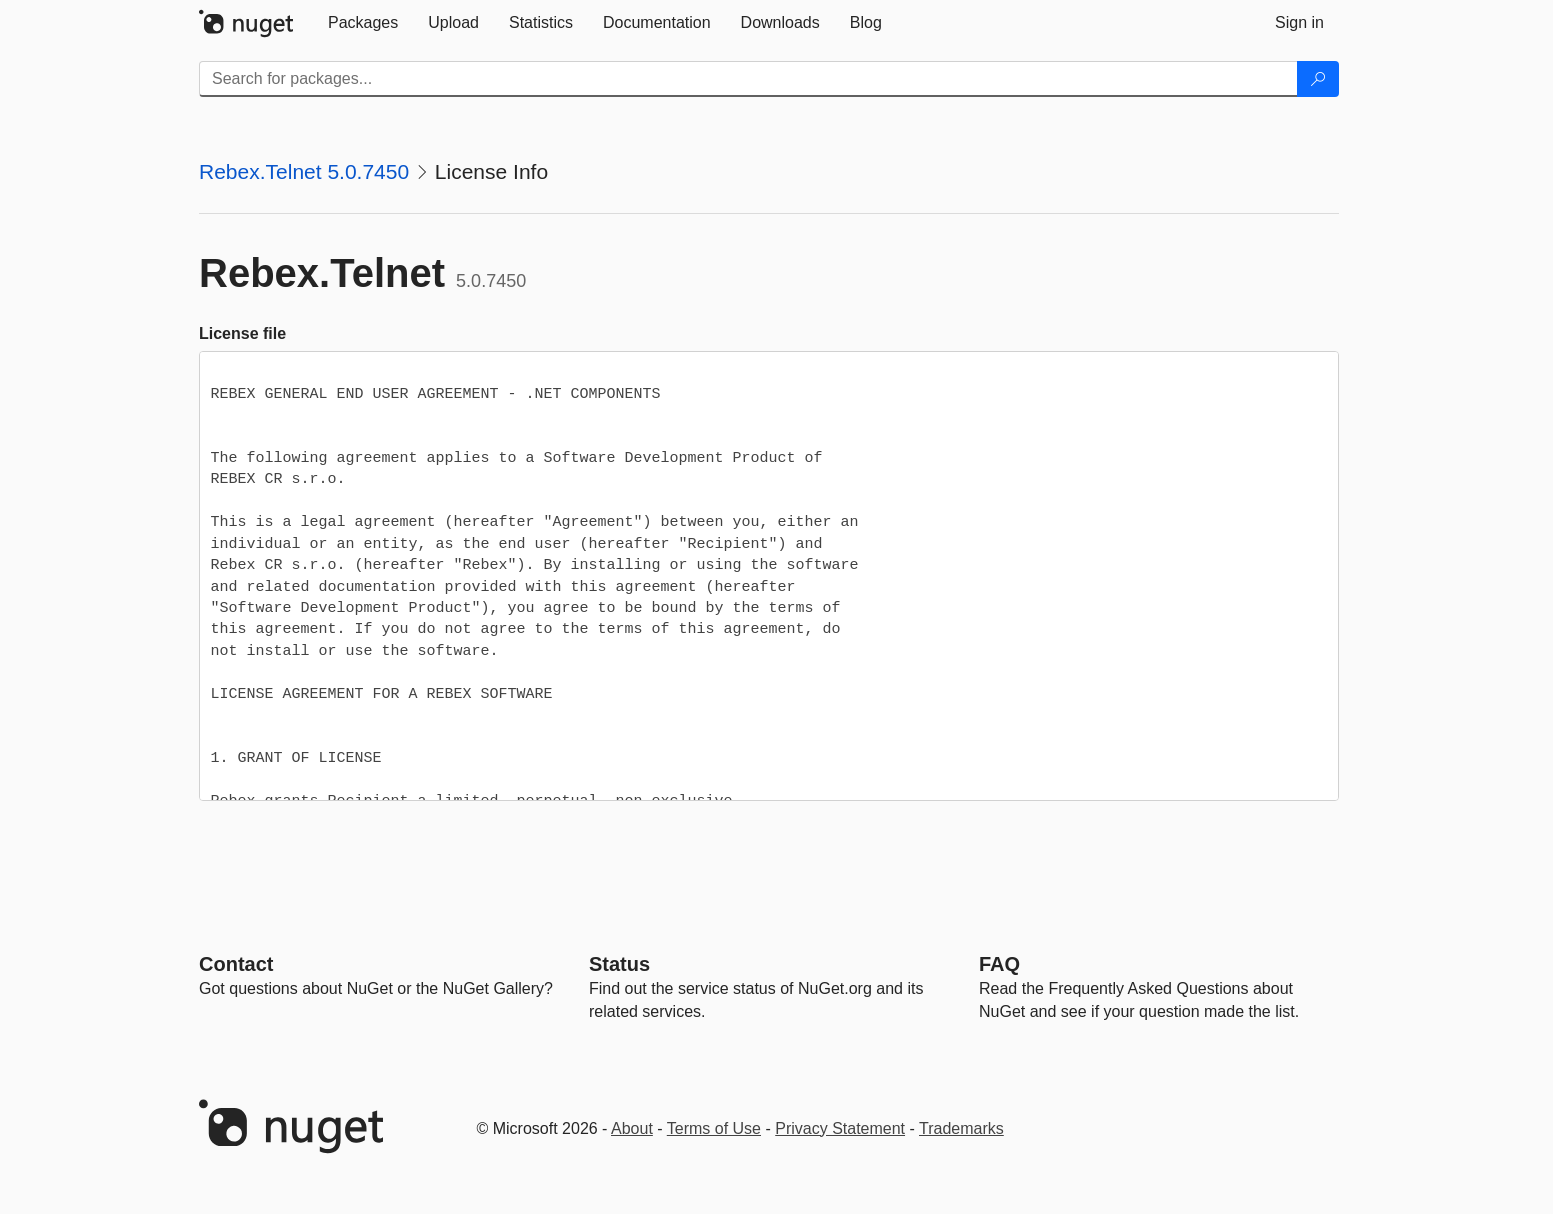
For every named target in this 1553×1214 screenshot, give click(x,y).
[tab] (363, 23)
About (632, 1128)
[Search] (1318, 79)
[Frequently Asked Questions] (999, 964)
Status (619, 964)
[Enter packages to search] (748, 79)
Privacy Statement (840, 1128)
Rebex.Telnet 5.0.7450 (304, 171)
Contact (236, 964)
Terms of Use (714, 1128)
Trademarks (961, 1128)
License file (242, 333)
